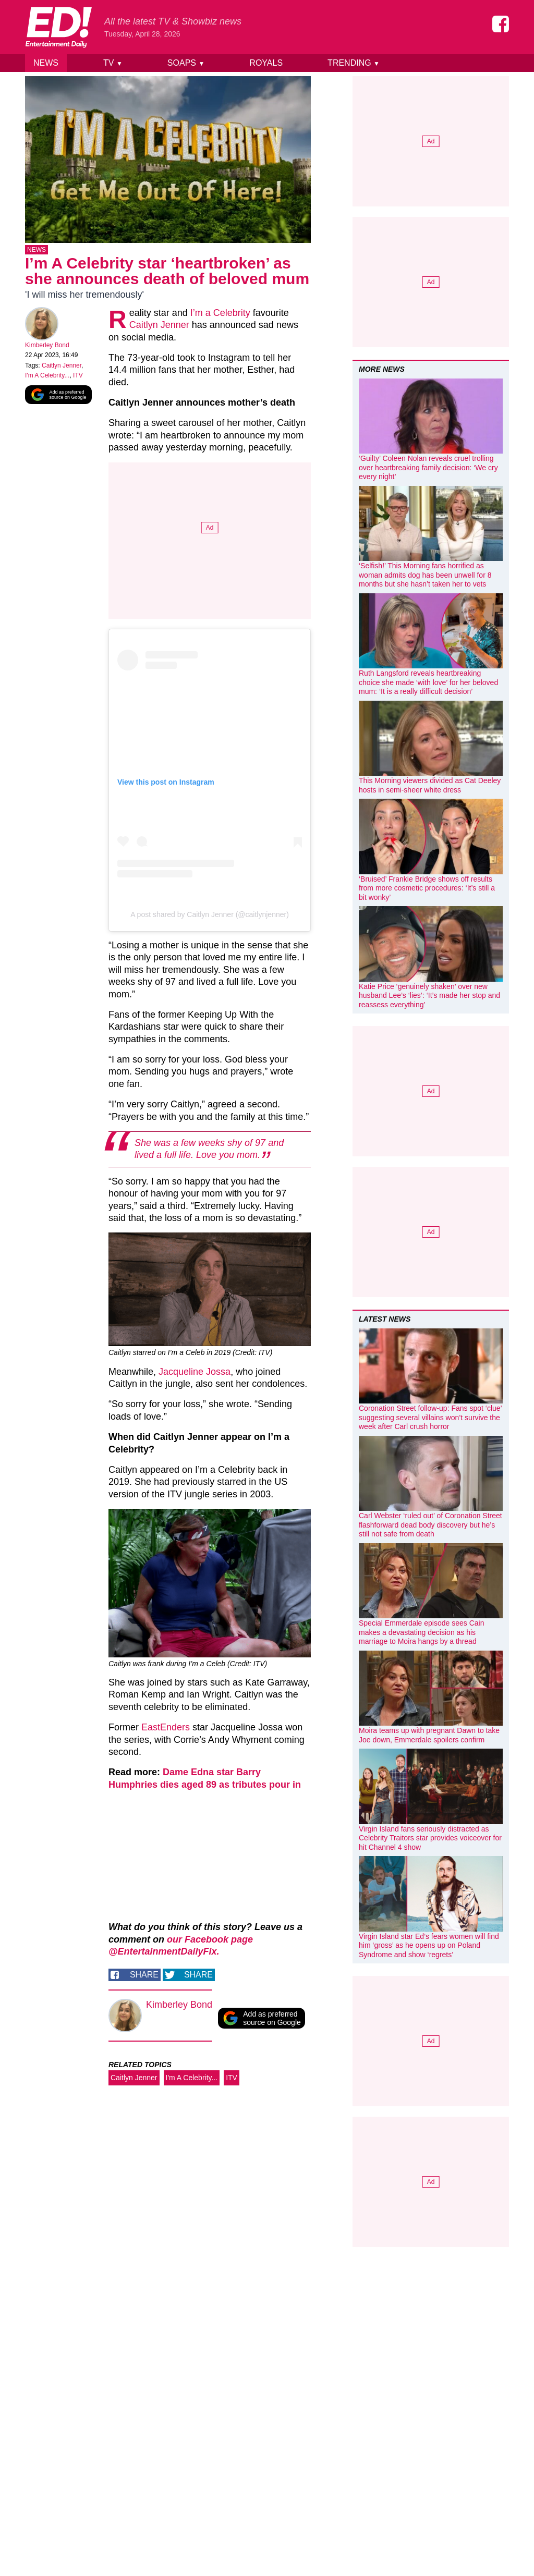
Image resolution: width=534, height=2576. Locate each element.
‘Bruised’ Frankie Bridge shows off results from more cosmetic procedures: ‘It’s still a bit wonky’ (427, 888)
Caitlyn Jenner (61, 367)
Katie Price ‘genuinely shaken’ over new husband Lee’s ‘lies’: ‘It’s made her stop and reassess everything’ (429, 995)
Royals (266, 62)
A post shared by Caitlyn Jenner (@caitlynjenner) (209, 916)
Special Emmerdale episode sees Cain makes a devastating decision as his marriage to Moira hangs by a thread (421, 1632)
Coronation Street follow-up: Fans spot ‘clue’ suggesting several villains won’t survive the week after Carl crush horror (430, 1417)
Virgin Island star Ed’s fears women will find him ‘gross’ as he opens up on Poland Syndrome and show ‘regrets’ (429, 1945)
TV (113, 62)
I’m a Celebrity (220, 315)
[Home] (58, 27)
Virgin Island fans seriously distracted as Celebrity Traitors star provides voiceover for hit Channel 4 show (430, 1838)
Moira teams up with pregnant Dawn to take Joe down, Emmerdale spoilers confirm (429, 1735)
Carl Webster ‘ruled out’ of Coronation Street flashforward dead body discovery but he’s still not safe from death (430, 1524)
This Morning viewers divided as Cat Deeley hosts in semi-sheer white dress (430, 785)
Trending (353, 62)
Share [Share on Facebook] (144, 1976)
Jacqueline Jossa (194, 1374)
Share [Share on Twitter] (198, 1976)
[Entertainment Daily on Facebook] (500, 24)
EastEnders (165, 1729)
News (45, 62)
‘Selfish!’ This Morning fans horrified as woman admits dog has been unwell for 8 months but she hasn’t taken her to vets (425, 574)
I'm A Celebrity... (47, 377)
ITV (78, 377)
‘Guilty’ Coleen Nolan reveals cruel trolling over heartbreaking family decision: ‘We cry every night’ (428, 467)
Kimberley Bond (47, 347)
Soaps (185, 62)
